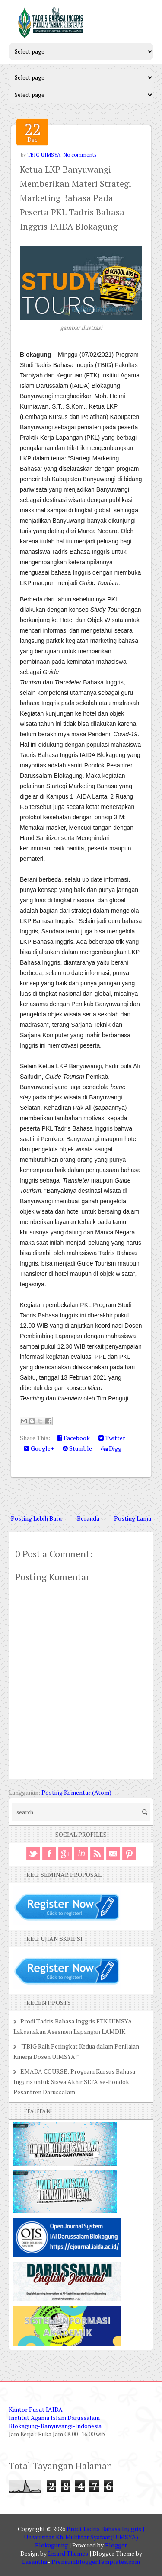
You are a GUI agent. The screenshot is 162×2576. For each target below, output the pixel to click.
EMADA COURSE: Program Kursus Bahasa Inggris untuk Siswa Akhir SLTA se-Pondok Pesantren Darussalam (74, 2081)
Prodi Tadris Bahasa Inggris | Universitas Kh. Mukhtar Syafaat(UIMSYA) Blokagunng (84, 2537)
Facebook (73, 1438)
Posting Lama (132, 1518)
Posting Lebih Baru (36, 1518)
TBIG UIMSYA (43, 154)
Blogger (116, 2545)
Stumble (77, 1448)
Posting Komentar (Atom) (76, 1792)
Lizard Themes (68, 2553)
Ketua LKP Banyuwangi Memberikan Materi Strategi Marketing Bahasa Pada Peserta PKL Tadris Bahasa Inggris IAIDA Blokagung (75, 197)
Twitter (111, 1438)
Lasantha (34, 2561)
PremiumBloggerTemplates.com (95, 2561)
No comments (80, 154)
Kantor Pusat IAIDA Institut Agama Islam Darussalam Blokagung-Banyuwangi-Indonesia (55, 2417)
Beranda (88, 1518)
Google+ (39, 1448)
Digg (111, 1448)
